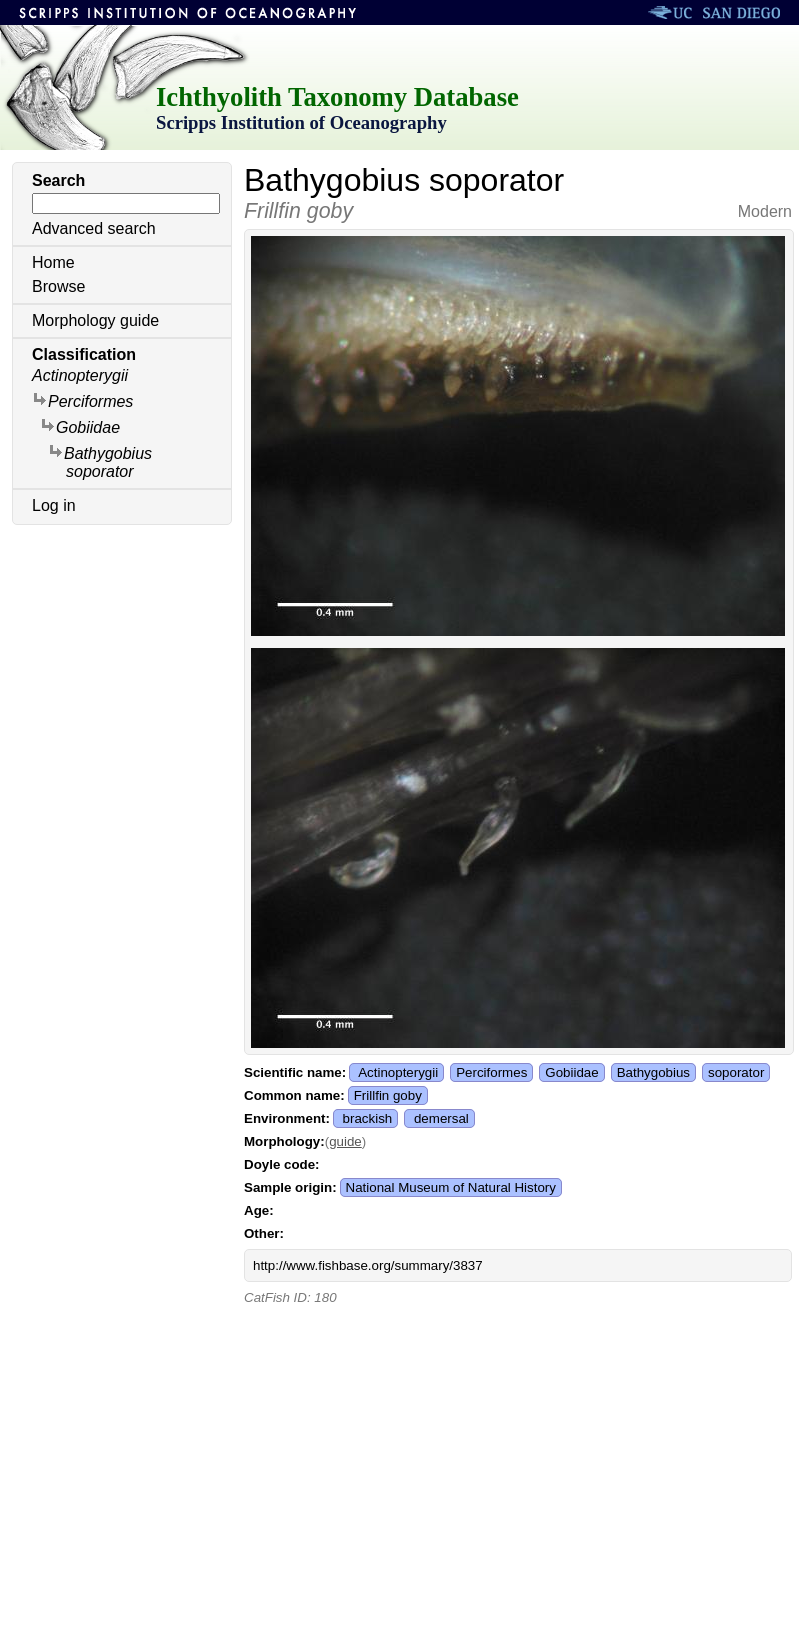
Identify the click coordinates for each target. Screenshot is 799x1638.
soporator (736, 1072)
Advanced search (94, 228)
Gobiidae (80, 426)
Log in (54, 505)
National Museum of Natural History (451, 1187)
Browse (58, 286)
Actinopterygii (80, 375)
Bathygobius (653, 1072)
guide (345, 1141)
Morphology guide (95, 320)
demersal (441, 1118)
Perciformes (82, 400)
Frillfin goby (388, 1095)
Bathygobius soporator (100, 461)
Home (53, 262)
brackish (368, 1118)
